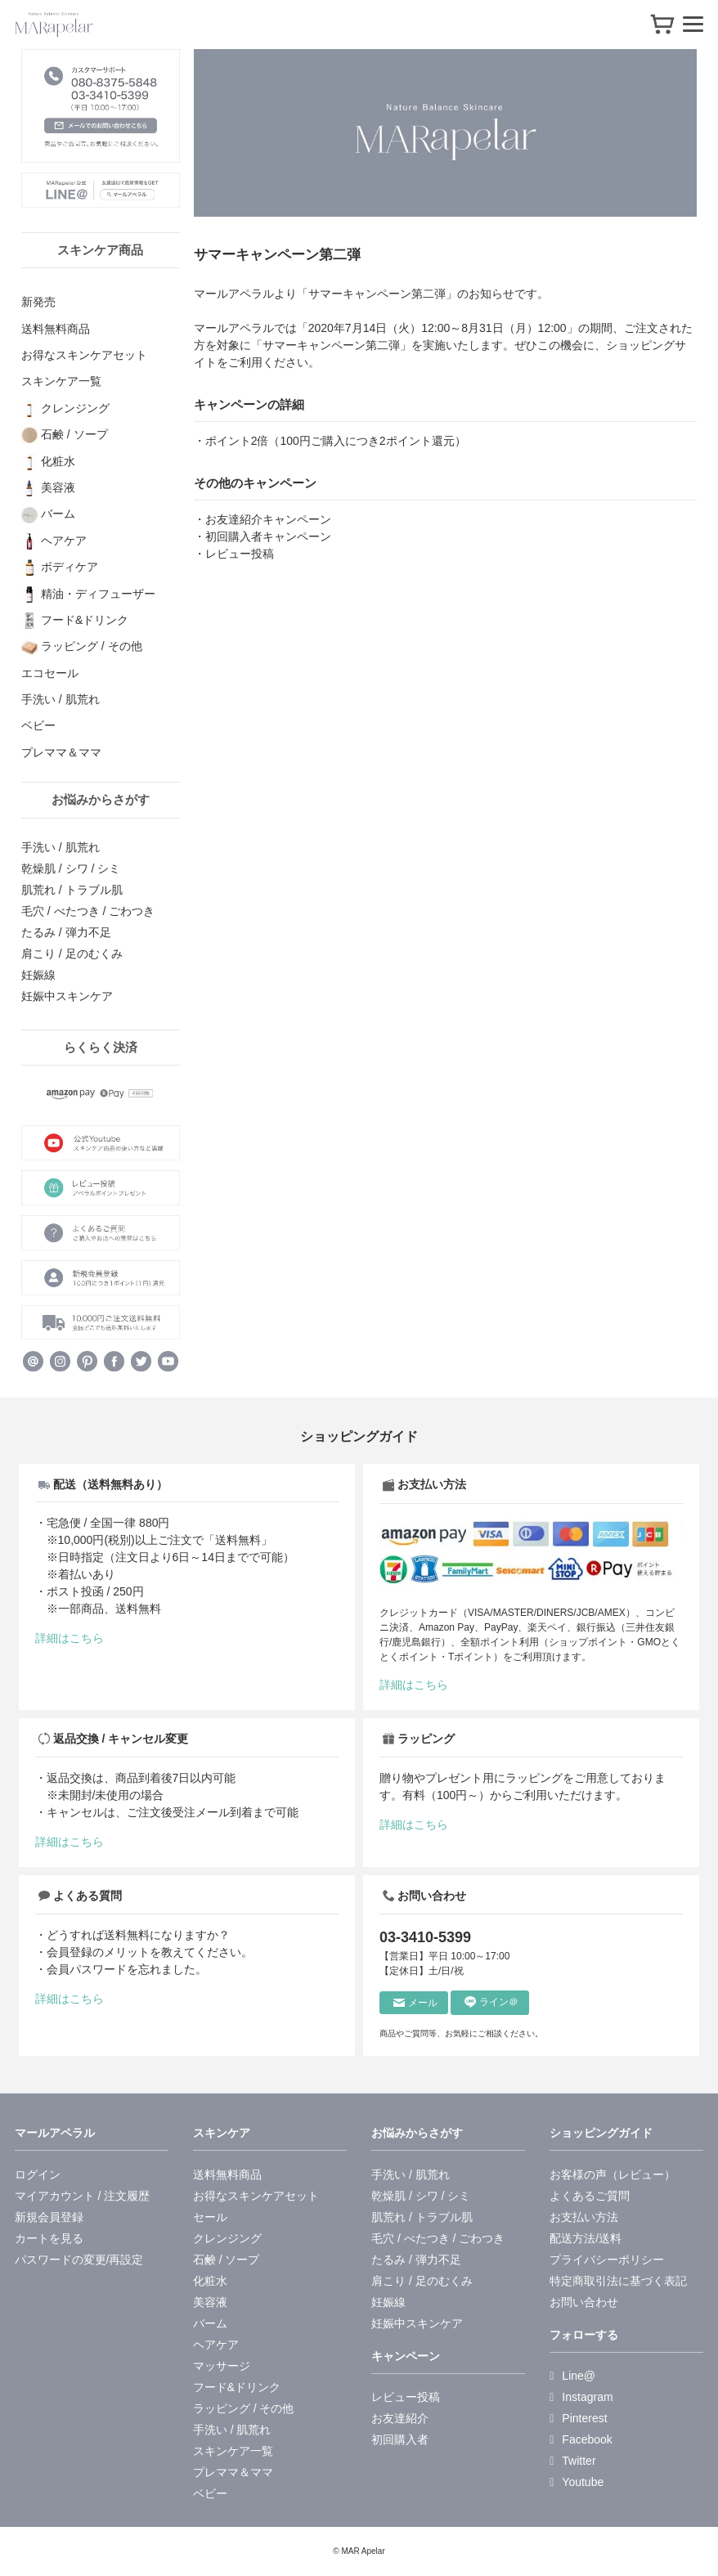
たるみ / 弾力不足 (66, 932)
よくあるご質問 (590, 2195)
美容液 (210, 2302)
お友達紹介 (400, 2418)
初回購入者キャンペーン (268, 536)
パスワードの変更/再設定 (79, 2259)
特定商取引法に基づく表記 (618, 2280)
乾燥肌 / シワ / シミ (70, 868)
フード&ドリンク (236, 2387)
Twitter (572, 2460)
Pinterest (578, 2418)
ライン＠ (491, 2002)
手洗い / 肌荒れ (60, 847)
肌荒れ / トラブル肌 (72, 889)
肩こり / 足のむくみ (72, 953)
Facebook (581, 2439)
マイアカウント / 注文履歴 (82, 2195)
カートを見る (49, 2238)
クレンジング (227, 2238)
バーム (210, 2323)
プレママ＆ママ (233, 2472)
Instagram (581, 2396)
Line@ (572, 2375)
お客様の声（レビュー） (612, 2174)
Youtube (577, 2481)
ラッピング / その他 (243, 2408)
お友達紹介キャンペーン (268, 519)
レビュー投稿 (239, 553)
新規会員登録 (49, 2217)
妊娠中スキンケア (67, 996)
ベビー (210, 2493)
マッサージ (221, 2365)
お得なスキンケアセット (256, 2195)
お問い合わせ (584, 2302)
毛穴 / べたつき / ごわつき (88, 911)
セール (210, 2217)
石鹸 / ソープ (226, 2259)
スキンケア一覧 (233, 2450)
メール (415, 2002)
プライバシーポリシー (607, 2259)
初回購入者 (400, 2439)
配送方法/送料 (586, 2238)
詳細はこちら (69, 1638)
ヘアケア (216, 2344)
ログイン (38, 2174)
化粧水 (210, 2280)
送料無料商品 (227, 2174)
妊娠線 (38, 974)
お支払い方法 (584, 2217)
